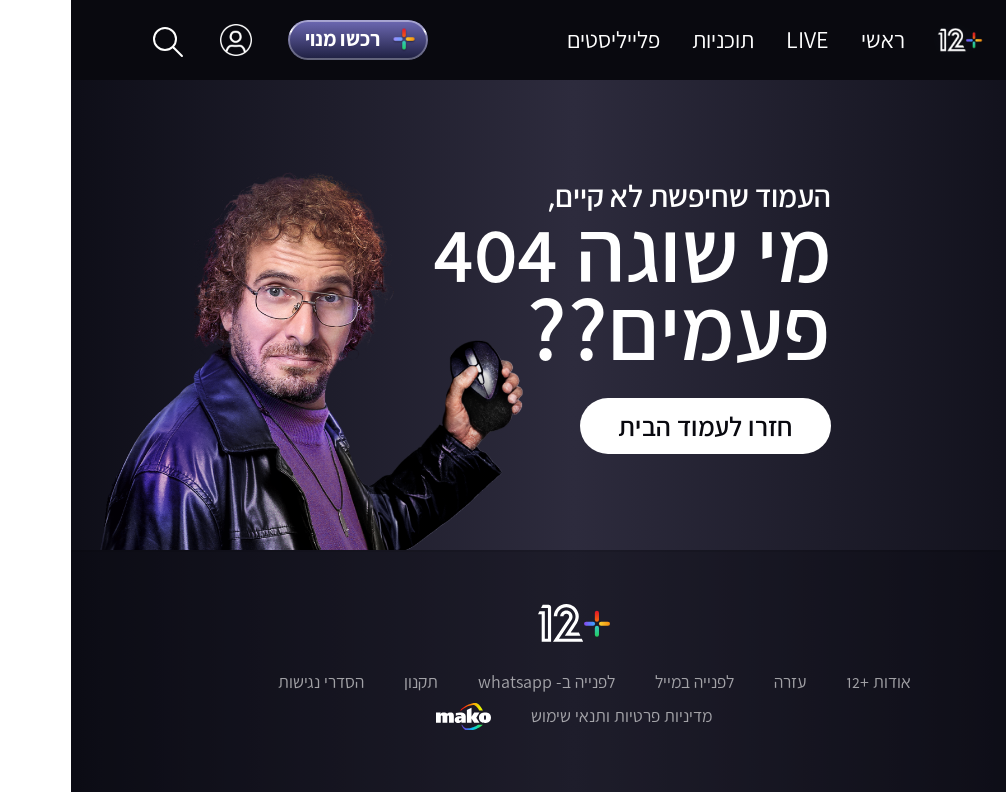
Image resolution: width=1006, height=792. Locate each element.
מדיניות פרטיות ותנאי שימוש (550, 716)
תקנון (350, 682)
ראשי (812, 39)
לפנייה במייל (623, 682)
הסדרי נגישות (250, 682)
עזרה (719, 682)
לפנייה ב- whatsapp (475, 682)
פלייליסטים (542, 39)
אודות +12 (807, 682)
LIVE (736, 39)
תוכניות (652, 39)
